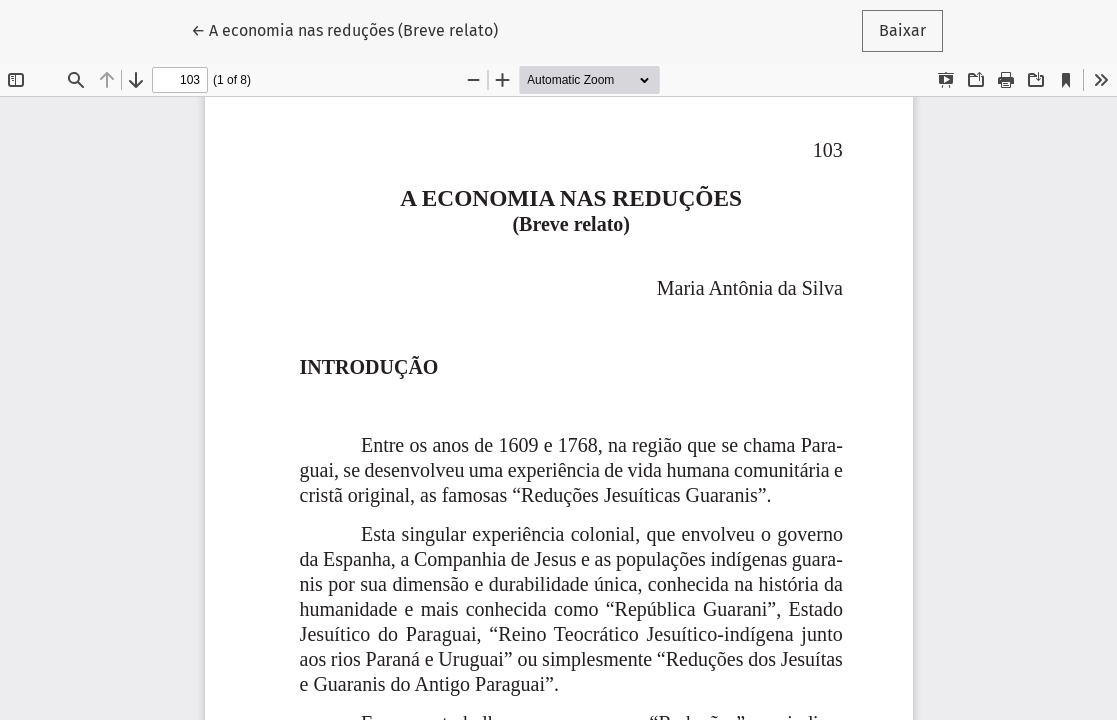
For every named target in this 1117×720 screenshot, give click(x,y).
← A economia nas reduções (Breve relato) (344, 29)
